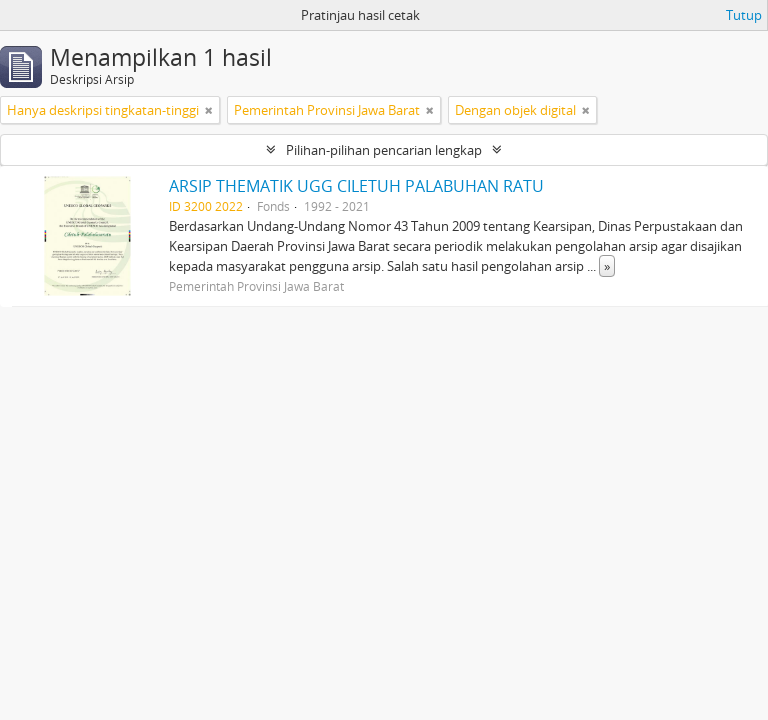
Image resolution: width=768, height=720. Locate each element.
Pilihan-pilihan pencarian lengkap (384, 150)
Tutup (744, 15)
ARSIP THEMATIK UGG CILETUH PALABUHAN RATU (356, 186)
